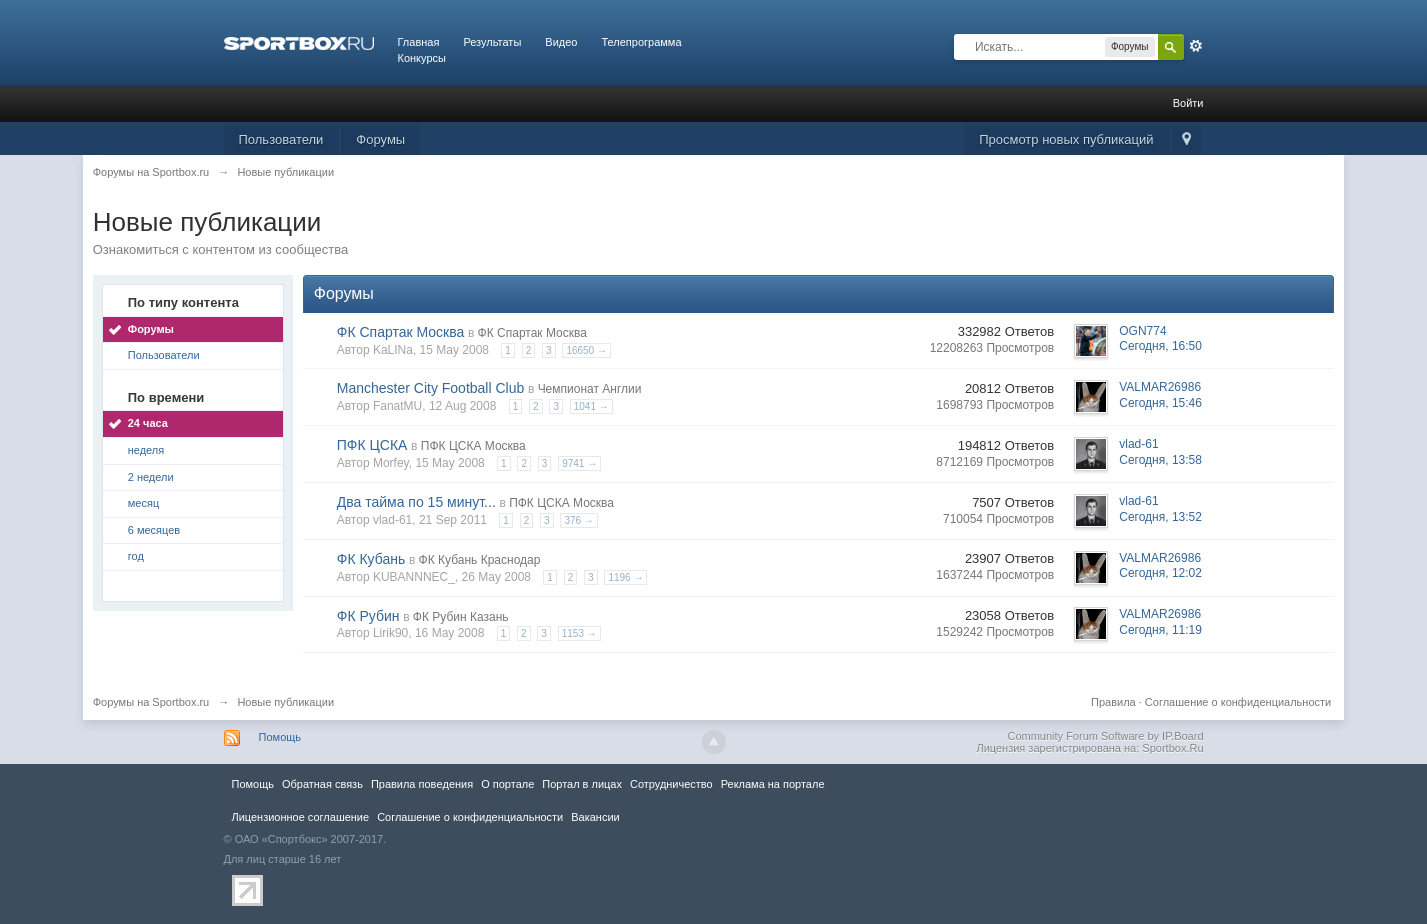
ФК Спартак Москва (401, 332)
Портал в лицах (582, 784)
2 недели (151, 477)
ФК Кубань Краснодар (480, 560)
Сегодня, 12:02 (1160, 573)
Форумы (380, 139)
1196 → (625, 577)
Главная (419, 42)
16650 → (586, 350)
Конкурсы (422, 58)
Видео (561, 42)
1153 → (579, 633)
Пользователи (281, 139)
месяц (143, 503)
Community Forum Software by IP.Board (1105, 736)
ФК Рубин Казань (461, 617)
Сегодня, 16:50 (1160, 346)
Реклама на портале (773, 784)
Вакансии (595, 817)
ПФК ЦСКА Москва (473, 446)
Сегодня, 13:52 (1160, 517)
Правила (1113, 702)
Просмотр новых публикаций (1066, 139)
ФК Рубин (368, 616)
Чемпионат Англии (590, 389)
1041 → (591, 406)
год (136, 556)
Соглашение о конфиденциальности (1238, 702)
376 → (578, 520)
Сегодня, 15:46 (1160, 403)
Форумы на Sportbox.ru (151, 702)
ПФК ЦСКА (372, 445)
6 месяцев (154, 530)
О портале (507, 784)
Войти (1188, 103)
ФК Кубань (371, 559)
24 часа (148, 423)
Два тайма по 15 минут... (416, 502)
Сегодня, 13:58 (1160, 460)
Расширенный (1196, 46)
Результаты (492, 42)
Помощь (280, 737)
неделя (146, 450)
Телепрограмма (641, 42)
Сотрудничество (671, 784)
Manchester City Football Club (431, 388)
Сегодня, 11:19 (1160, 630)
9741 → (579, 463)
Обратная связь (322, 784)
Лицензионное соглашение (301, 817)
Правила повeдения (422, 784)
